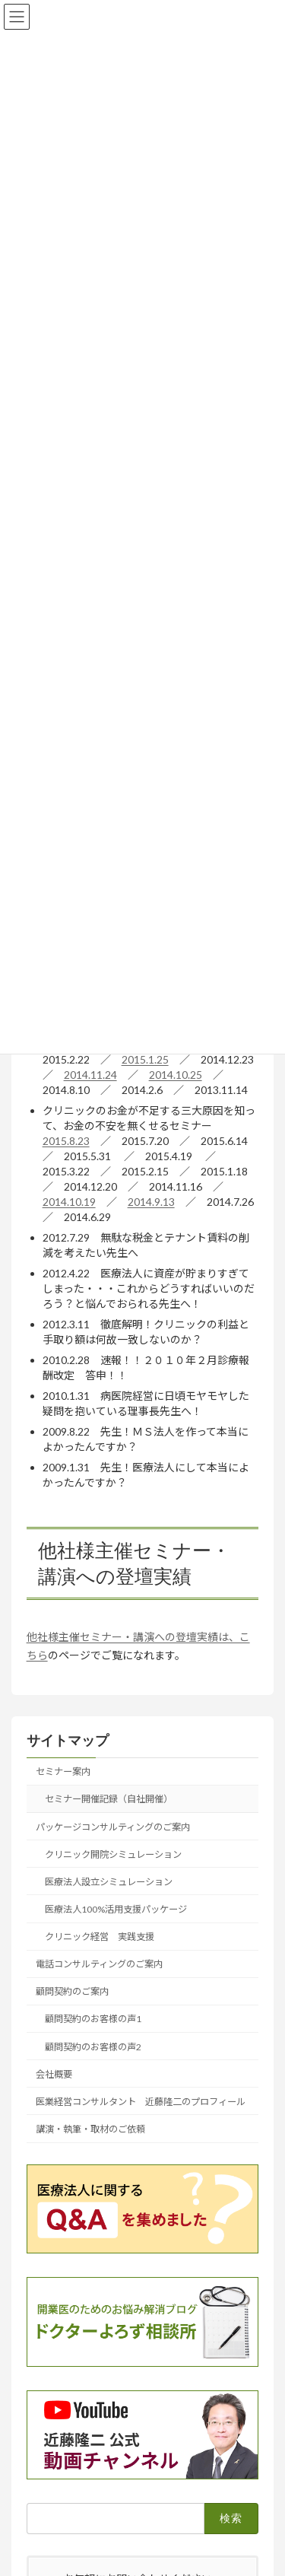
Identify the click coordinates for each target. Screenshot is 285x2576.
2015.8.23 (66, 1140)
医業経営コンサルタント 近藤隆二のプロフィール (140, 2101)
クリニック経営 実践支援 (99, 1936)
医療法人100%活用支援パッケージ (116, 1909)
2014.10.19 (69, 1201)
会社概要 (54, 2074)
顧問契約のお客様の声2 (93, 2047)
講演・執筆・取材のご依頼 (90, 2129)
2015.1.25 (145, 1059)
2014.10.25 (175, 1074)
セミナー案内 (63, 1771)
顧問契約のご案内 (72, 1991)
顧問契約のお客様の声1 (93, 2019)
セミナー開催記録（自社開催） (109, 1799)
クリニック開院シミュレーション (113, 1854)
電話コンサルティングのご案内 (99, 1964)
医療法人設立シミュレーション (109, 1881)
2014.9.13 (151, 1201)
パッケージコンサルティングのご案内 (113, 1827)
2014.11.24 (90, 1074)
